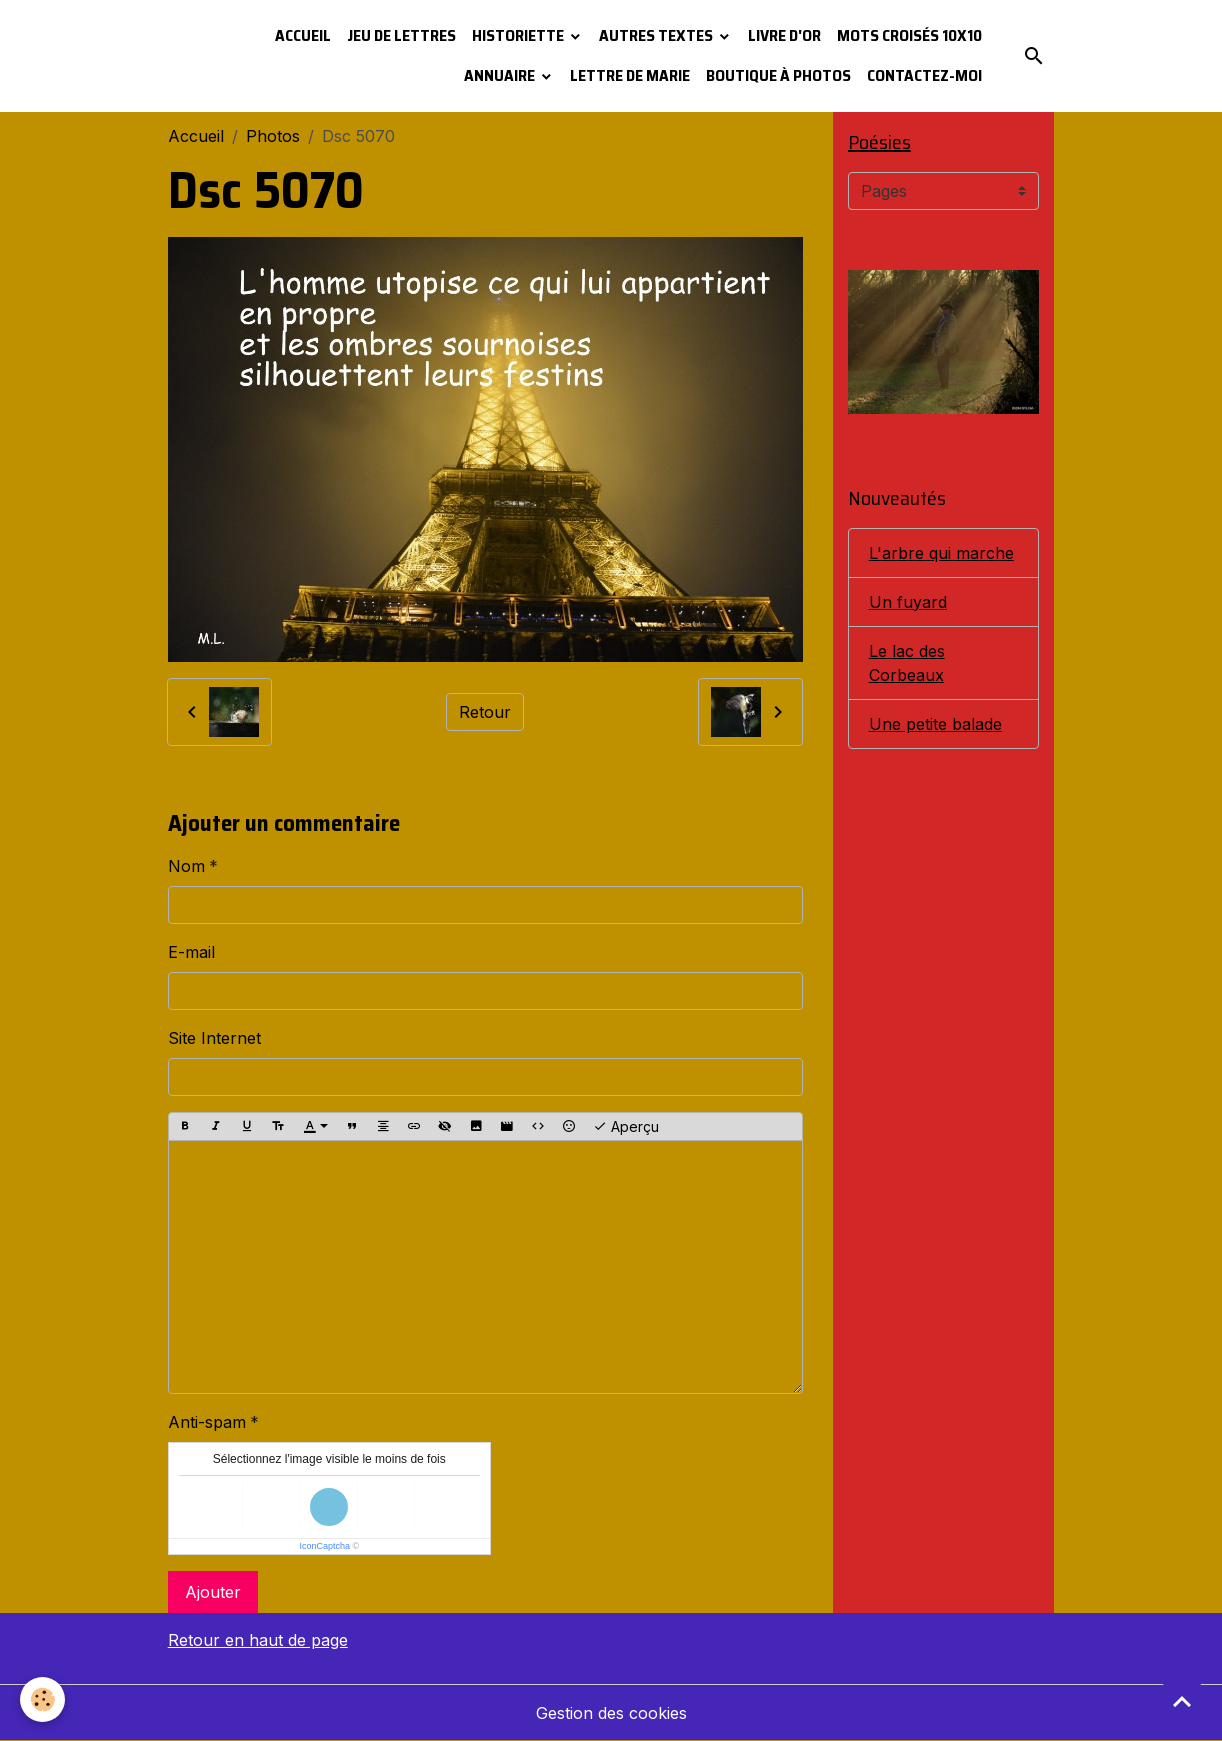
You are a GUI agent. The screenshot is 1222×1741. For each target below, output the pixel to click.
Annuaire (501, 75)
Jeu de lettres (401, 35)
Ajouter (213, 1592)
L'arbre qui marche (941, 553)
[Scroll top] (1182, 1701)
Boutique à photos (778, 75)
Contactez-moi (924, 75)
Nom (186, 866)
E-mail (191, 952)
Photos (273, 136)
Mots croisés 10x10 (909, 35)
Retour (485, 712)
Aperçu (626, 1127)
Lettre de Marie (630, 75)
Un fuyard (908, 602)
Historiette (519, 35)
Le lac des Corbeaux (907, 663)
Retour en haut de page (258, 1640)
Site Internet (214, 1038)
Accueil (303, 35)
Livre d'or (784, 35)
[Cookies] (42, 1699)
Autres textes (657, 35)
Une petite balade (935, 724)
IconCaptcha (324, 1546)
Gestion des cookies (611, 1713)
